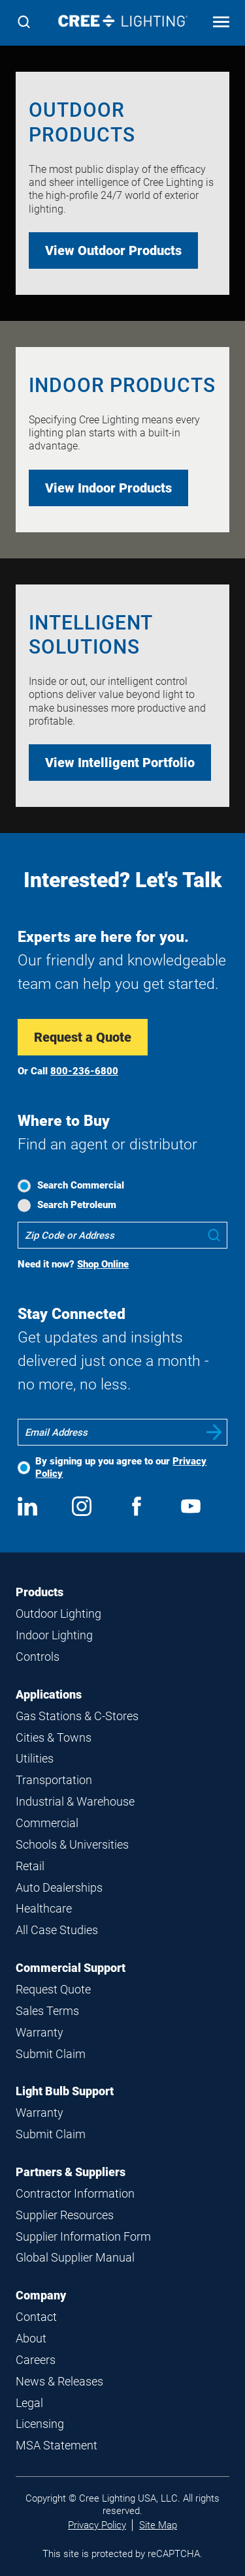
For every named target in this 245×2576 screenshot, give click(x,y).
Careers (36, 2360)
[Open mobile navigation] (221, 23)
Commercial (47, 1823)
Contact (36, 2317)
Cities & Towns (53, 1737)
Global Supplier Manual (75, 2257)
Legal (29, 2403)
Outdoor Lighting (58, 1613)
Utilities (35, 1758)
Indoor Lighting (54, 1635)
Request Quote (53, 1989)
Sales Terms (47, 2011)
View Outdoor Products (113, 250)
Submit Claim (51, 2054)
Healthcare (44, 1908)
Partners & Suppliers (70, 2172)
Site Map (158, 2525)
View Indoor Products (108, 488)
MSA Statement (56, 2445)
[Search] (24, 23)
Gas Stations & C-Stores (77, 1716)
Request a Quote (82, 1037)
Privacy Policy (97, 2525)
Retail (30, 1866)
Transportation (54, 1780)
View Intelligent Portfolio (120, 762)
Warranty (39, 2032)
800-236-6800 (84, 1071)
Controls (37, 1656)
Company (41, 2295)
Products (39, 1592)
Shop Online (103, 1264)
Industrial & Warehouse (75, 1801)
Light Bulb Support (65, 2091)
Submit (214, 1432)
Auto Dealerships (59, 1887)
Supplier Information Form (83, 2236)
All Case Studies (57, 1930)
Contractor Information (75, 2193)
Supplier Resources (65, 2215)
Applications (49, 1694)
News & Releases (59, 2381)
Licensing (40, 2424)
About (31, 2338)
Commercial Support (70, 1968)
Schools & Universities (72, 1844)
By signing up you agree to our (120, 1467)
